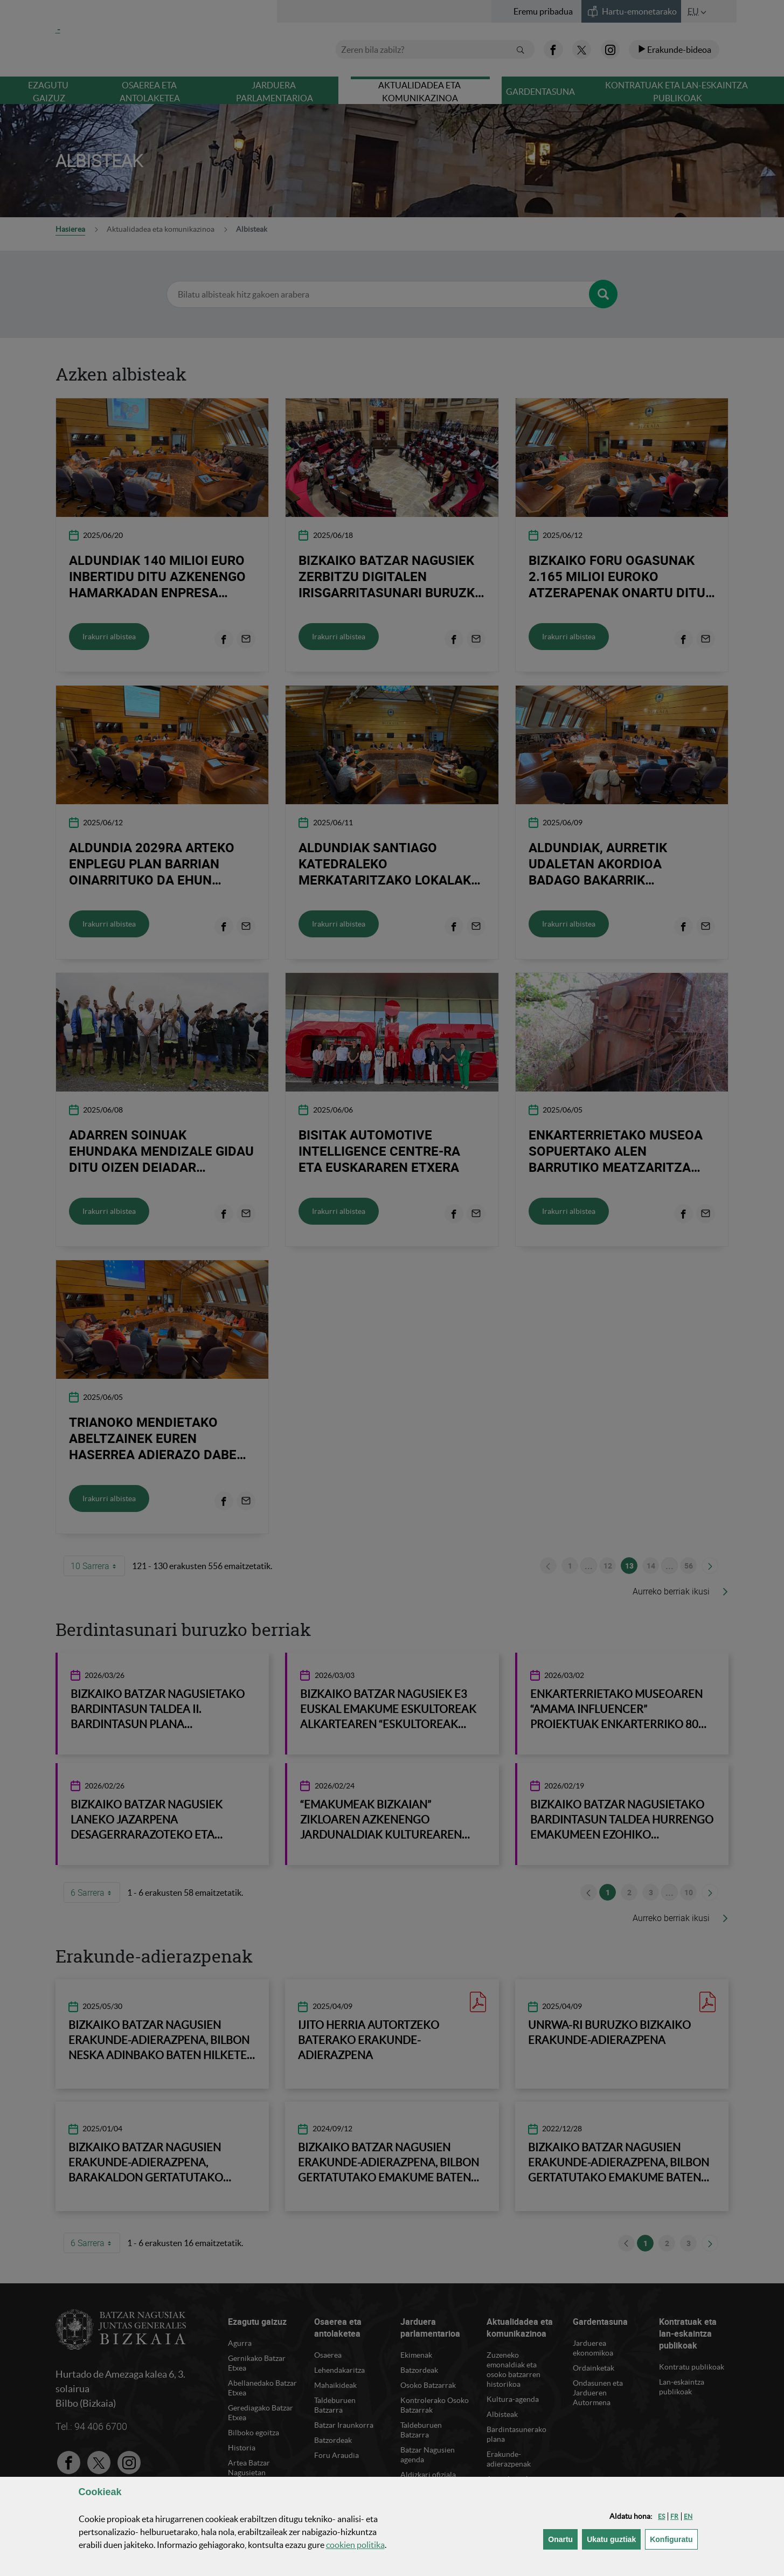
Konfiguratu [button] (673, 2538)
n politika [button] (355, 2545)
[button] (661, 2516)
